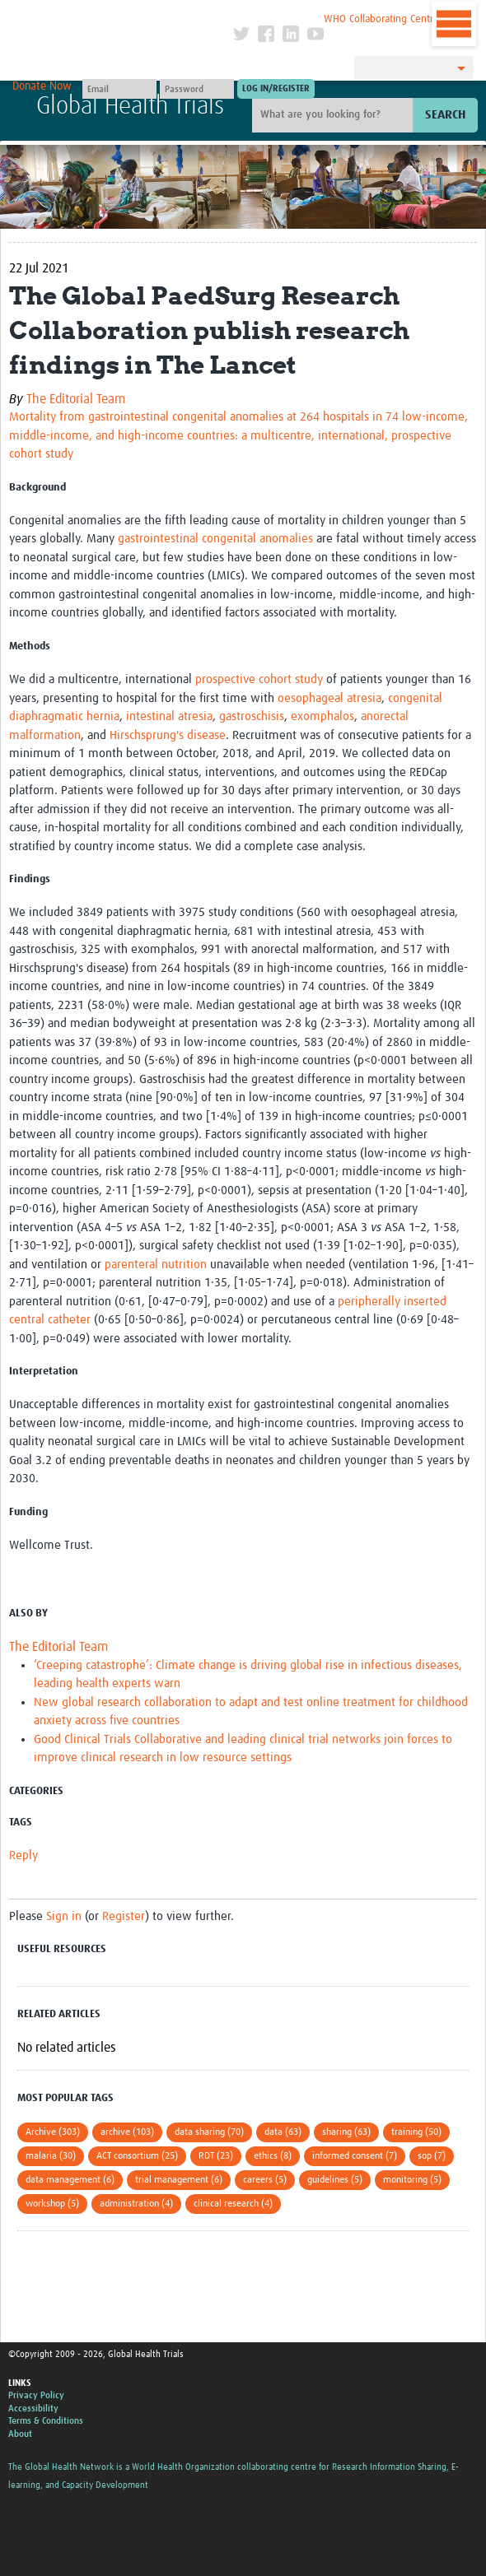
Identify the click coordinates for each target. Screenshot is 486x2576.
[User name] (119, 89)
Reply (23, 1855)
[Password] (197, 89)
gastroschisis (251, 716)
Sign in (64, 1916)
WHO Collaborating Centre (381, 19)
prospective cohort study (259, 679)
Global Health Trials (130, 106)
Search (445, 115)
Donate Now (42, 86)
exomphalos (322, 716)
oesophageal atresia (329, 698)
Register (123, 1916)
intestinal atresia (169, 716)
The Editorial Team (75, 399)
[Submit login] (276, 89)
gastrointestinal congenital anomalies (215, 538)
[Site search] (334, 115)
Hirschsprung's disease (168, 735)
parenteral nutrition (156, 1264)
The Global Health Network (120, 16)
